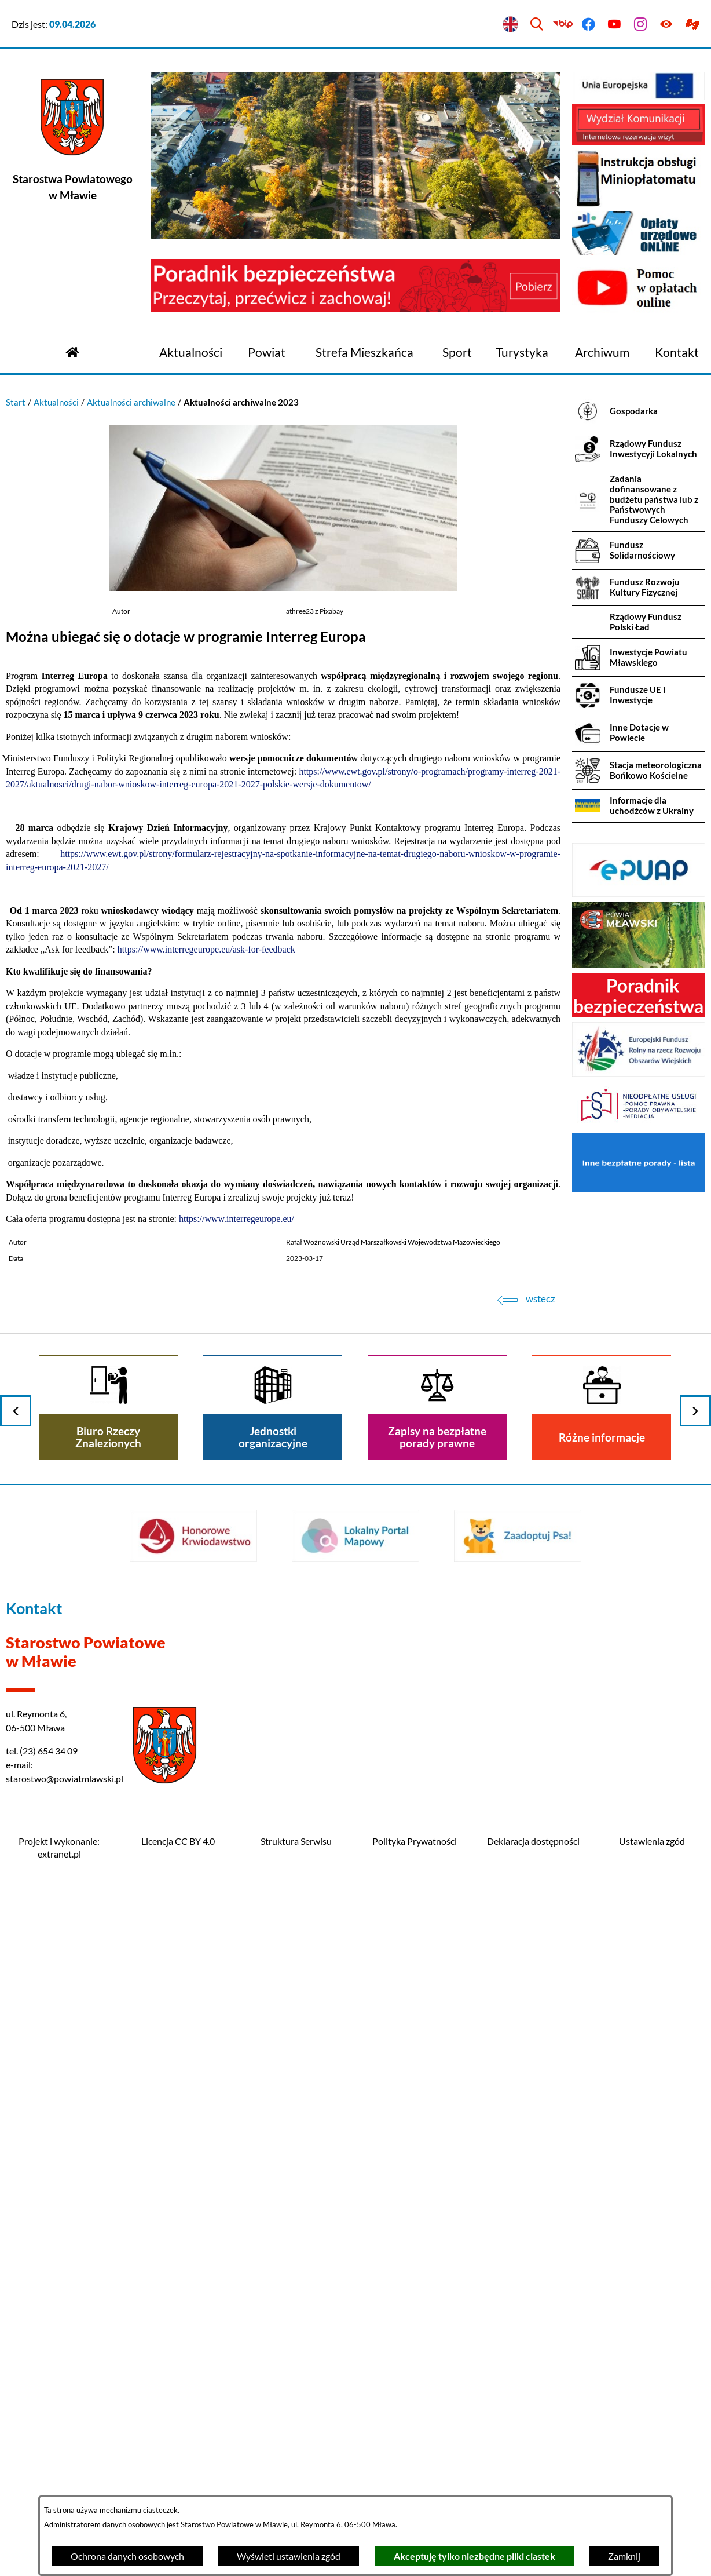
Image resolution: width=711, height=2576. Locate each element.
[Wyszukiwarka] (536, 25)
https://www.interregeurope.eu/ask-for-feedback (206, 949)
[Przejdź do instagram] (641, 25)
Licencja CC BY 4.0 (178, 1841)
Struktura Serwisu (296, 1841)
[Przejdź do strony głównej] (72, 351)
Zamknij (624, 2556)
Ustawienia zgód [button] (652, 1841)
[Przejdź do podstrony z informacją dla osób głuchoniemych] (692, 25)
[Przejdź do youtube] (615, 25)
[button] (283, 587)
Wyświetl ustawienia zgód (288, 2556)
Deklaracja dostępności (533, 1841)
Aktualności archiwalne (131, 402)
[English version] (511, 25)
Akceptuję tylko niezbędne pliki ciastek (474, 2556)
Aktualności (56, 402)
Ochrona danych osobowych (127, 2556)
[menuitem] (191, 353)
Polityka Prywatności (414, 1841)
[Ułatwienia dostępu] (666, 25)
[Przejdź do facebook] (589, 25)
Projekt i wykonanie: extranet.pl (59, 1847)
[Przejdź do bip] (562, 25)
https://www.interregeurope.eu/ (236, 1219)
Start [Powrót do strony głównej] (15, 402)
